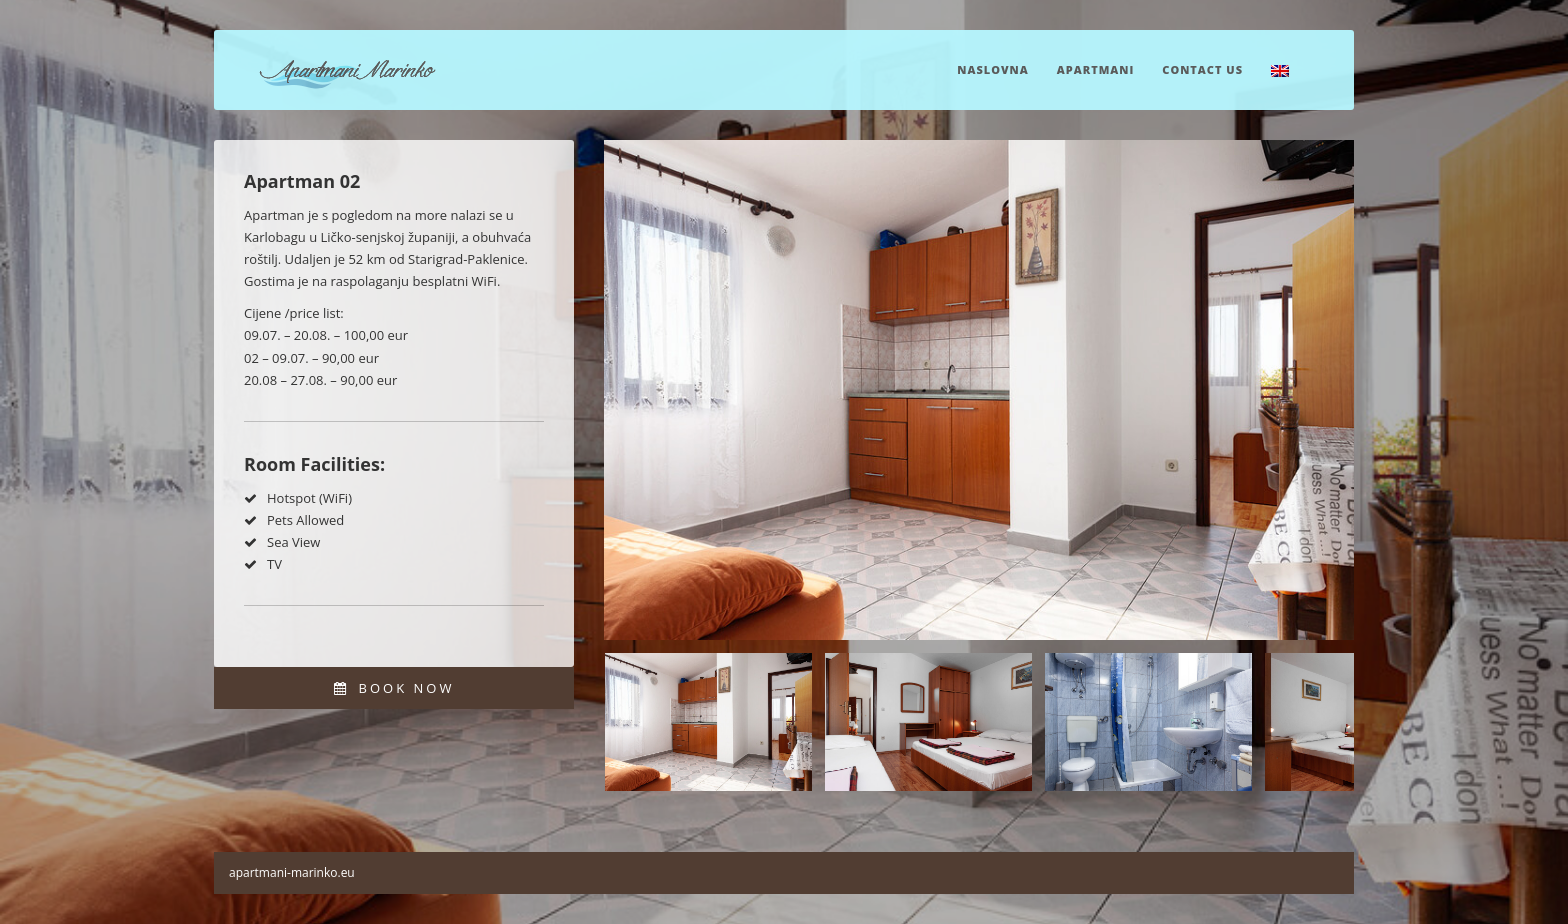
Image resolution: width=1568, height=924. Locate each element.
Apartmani (1096, 69)
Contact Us (1202, 69)
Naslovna (992, 69)
